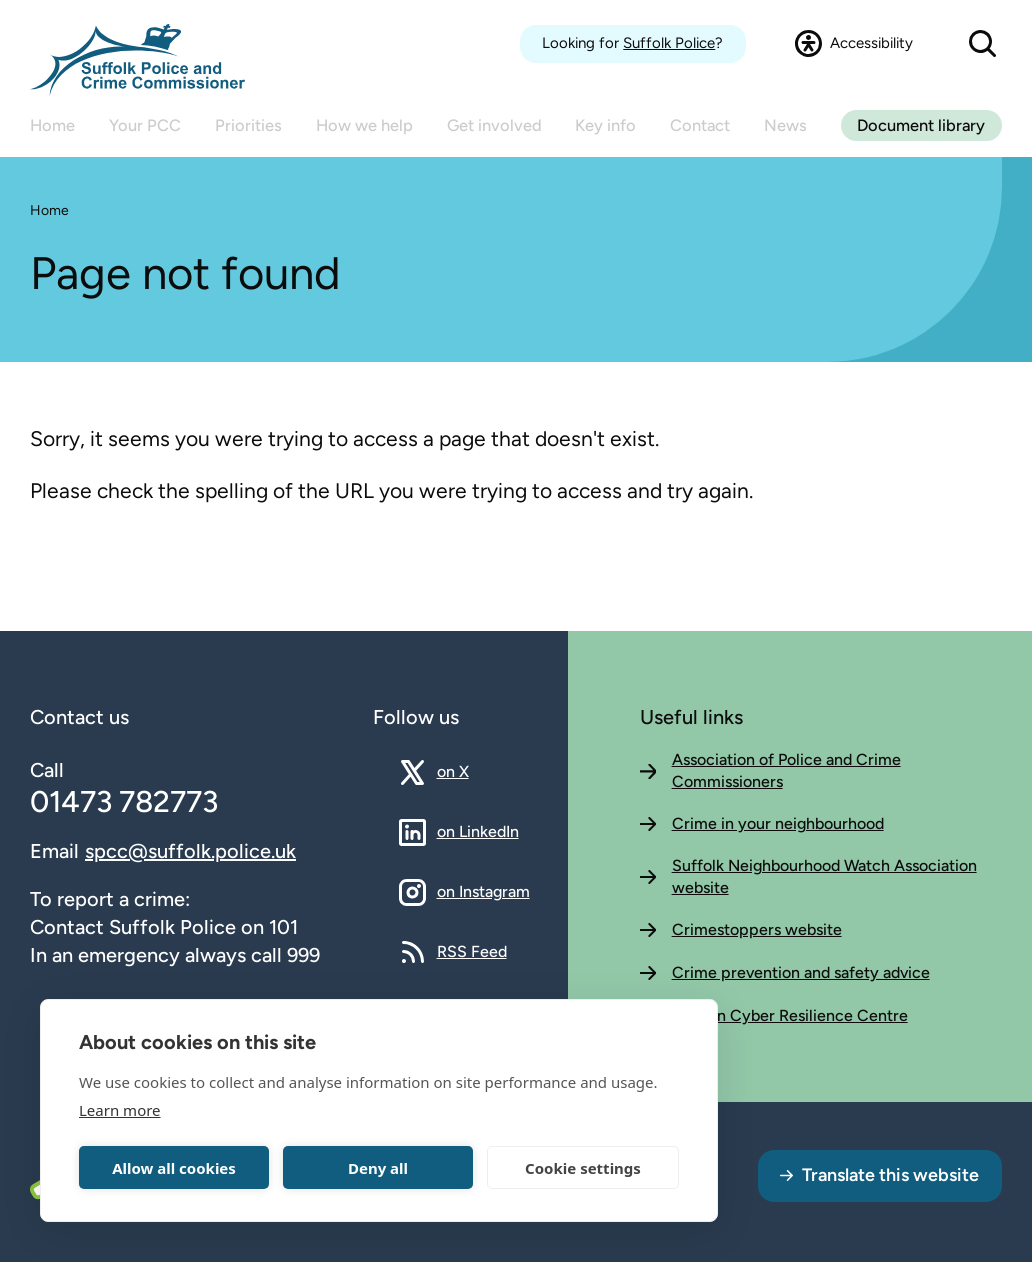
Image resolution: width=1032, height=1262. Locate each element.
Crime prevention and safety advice (801, 972)
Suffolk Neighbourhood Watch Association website (824, 876)
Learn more (120, 1110)
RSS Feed (472, 951)
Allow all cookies (174, 1168)
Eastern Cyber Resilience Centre (790, 1015)
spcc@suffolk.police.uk (190, 851)
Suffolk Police (669, 43)
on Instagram (483, 891)
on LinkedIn (478, 831)
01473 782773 (124, 801)
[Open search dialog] (982, 44)
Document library (921, 125)
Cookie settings (583, 1168)
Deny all (378, 1168)
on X (470, 771)
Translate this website (890, 1175)
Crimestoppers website (757, 929)
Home (49, 210)
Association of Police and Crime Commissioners (786, 770)
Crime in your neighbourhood (778, 823)
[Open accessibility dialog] (854, 44)
